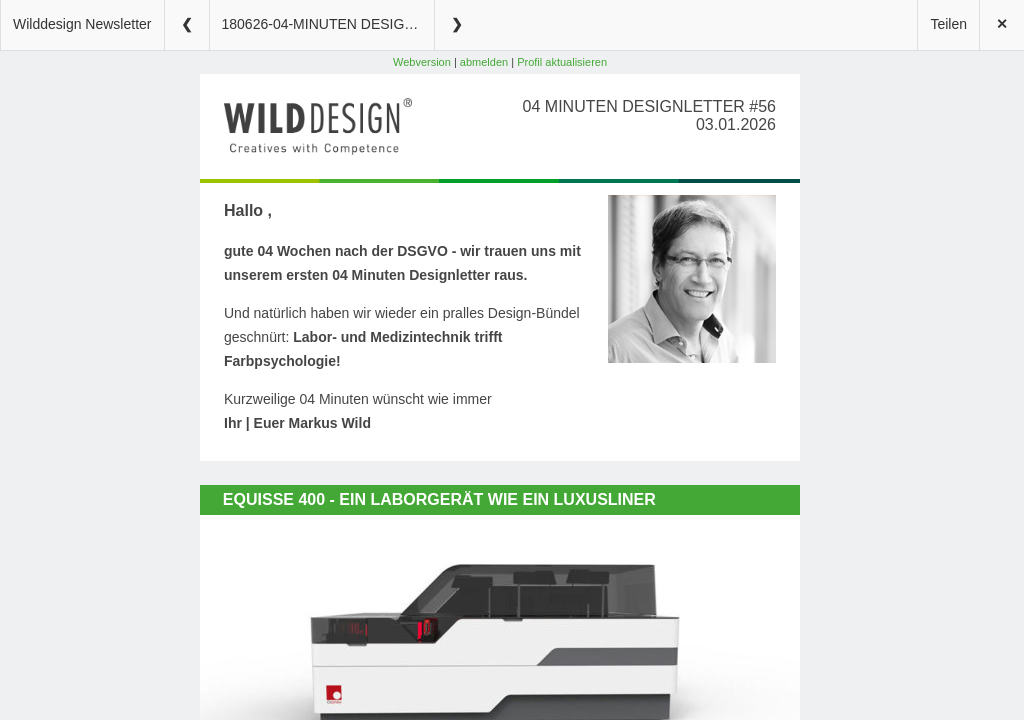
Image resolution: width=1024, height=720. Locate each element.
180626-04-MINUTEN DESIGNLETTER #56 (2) (328, 24)
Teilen (948, 24)
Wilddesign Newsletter (82, 24)
